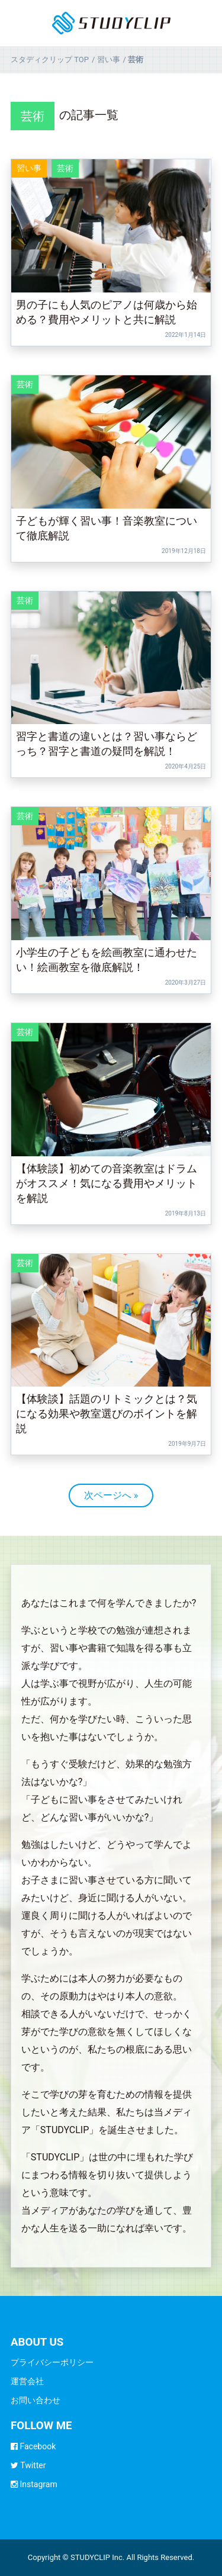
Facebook (33, 2446)
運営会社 (27, 2381)
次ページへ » (111, 1495)
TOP (50, 59)
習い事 (29, 168)
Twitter (28, 2465)
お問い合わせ (35, 2400)
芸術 (32, 116)
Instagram (34, 2484)
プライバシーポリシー (52, 2362)
